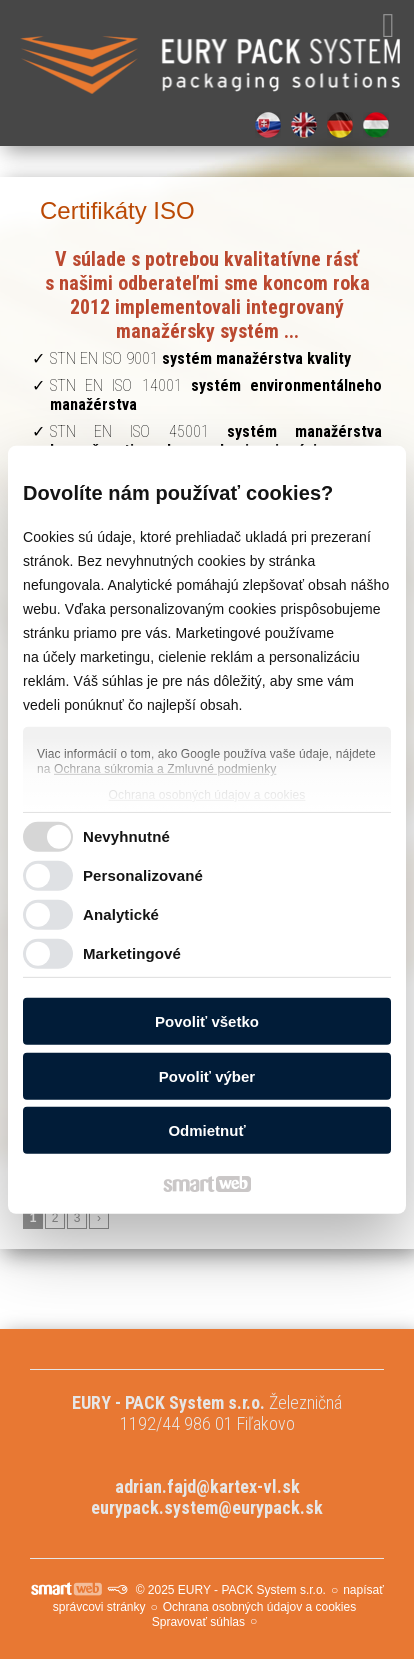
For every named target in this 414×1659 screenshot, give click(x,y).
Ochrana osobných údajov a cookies (207, 795)
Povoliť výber (207, 1076)
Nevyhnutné (126, 836)
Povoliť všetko (207, 1021)
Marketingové (132, 953)
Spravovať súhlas (198, 1622)
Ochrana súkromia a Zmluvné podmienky (165, 769)
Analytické (121, 914)
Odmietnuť (206, 1130)
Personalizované (143, 875)
